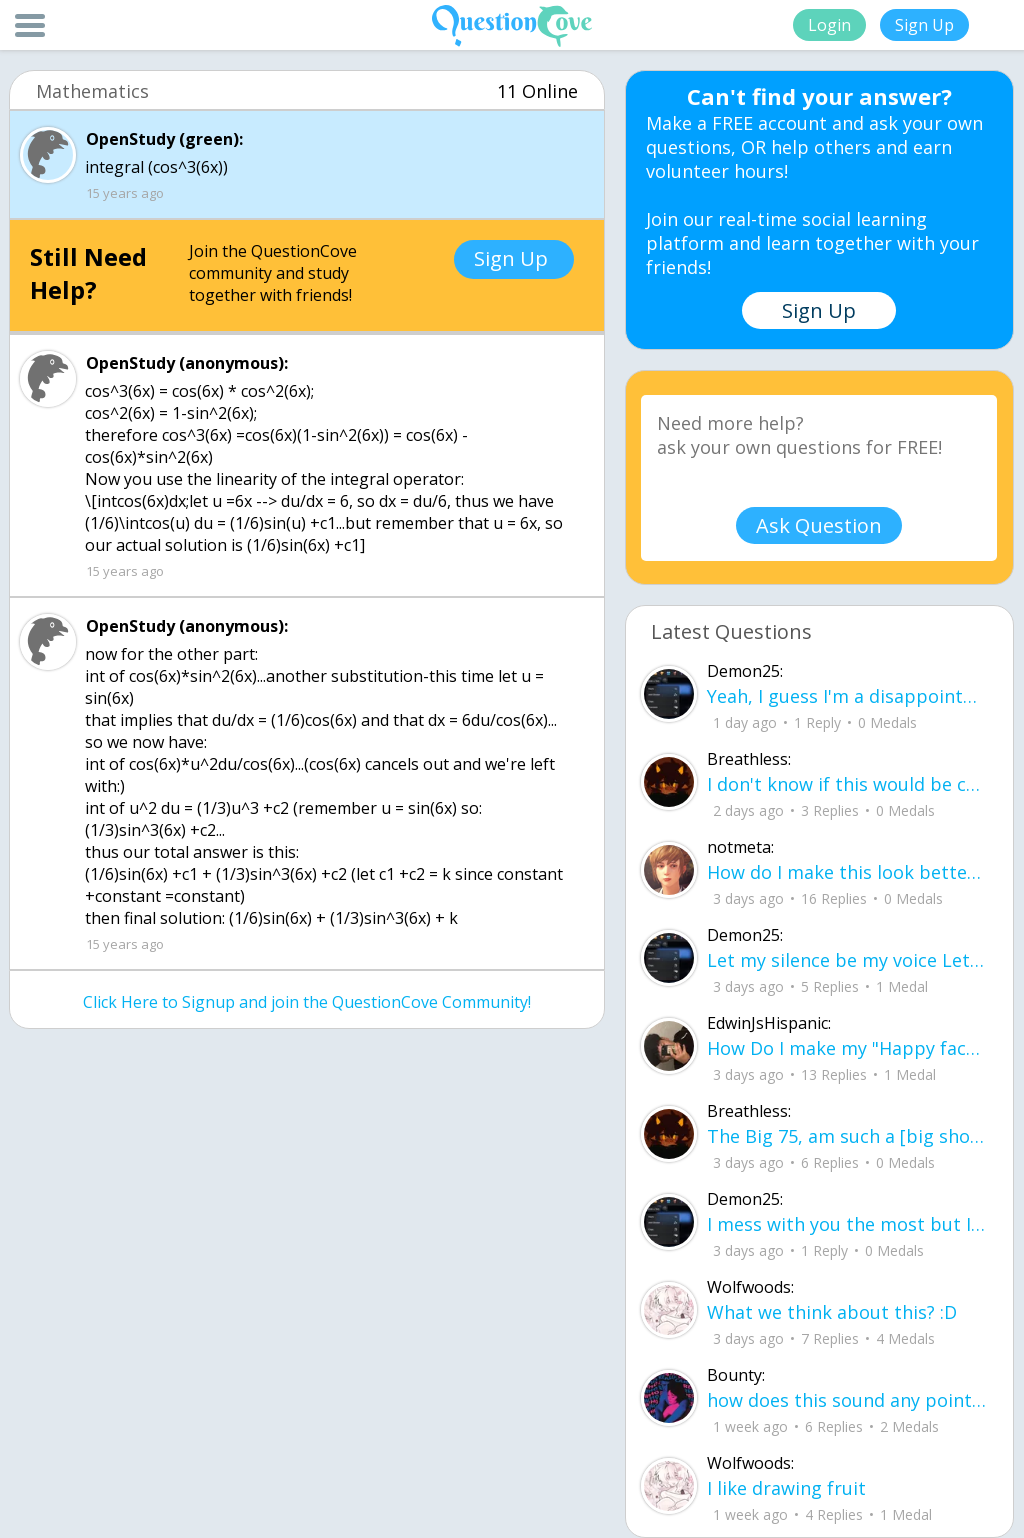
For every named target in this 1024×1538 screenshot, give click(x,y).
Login (829, 25)
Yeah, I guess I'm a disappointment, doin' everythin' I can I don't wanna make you (847, 696)
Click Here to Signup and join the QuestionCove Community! (307, 1002)
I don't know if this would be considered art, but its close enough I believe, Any (847, 784)
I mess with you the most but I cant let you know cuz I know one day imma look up (847, 1224)
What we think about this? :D (832, 1312)
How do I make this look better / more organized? (847, 872)
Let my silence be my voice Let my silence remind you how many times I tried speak (847, 960)
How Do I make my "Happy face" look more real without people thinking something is (847, 1048)
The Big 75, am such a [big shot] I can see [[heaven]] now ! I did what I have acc (847, 1136)
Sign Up (924, 25)
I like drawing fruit (786, 1488)
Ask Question (819, 525)
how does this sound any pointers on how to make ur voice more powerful (847, 1400)
